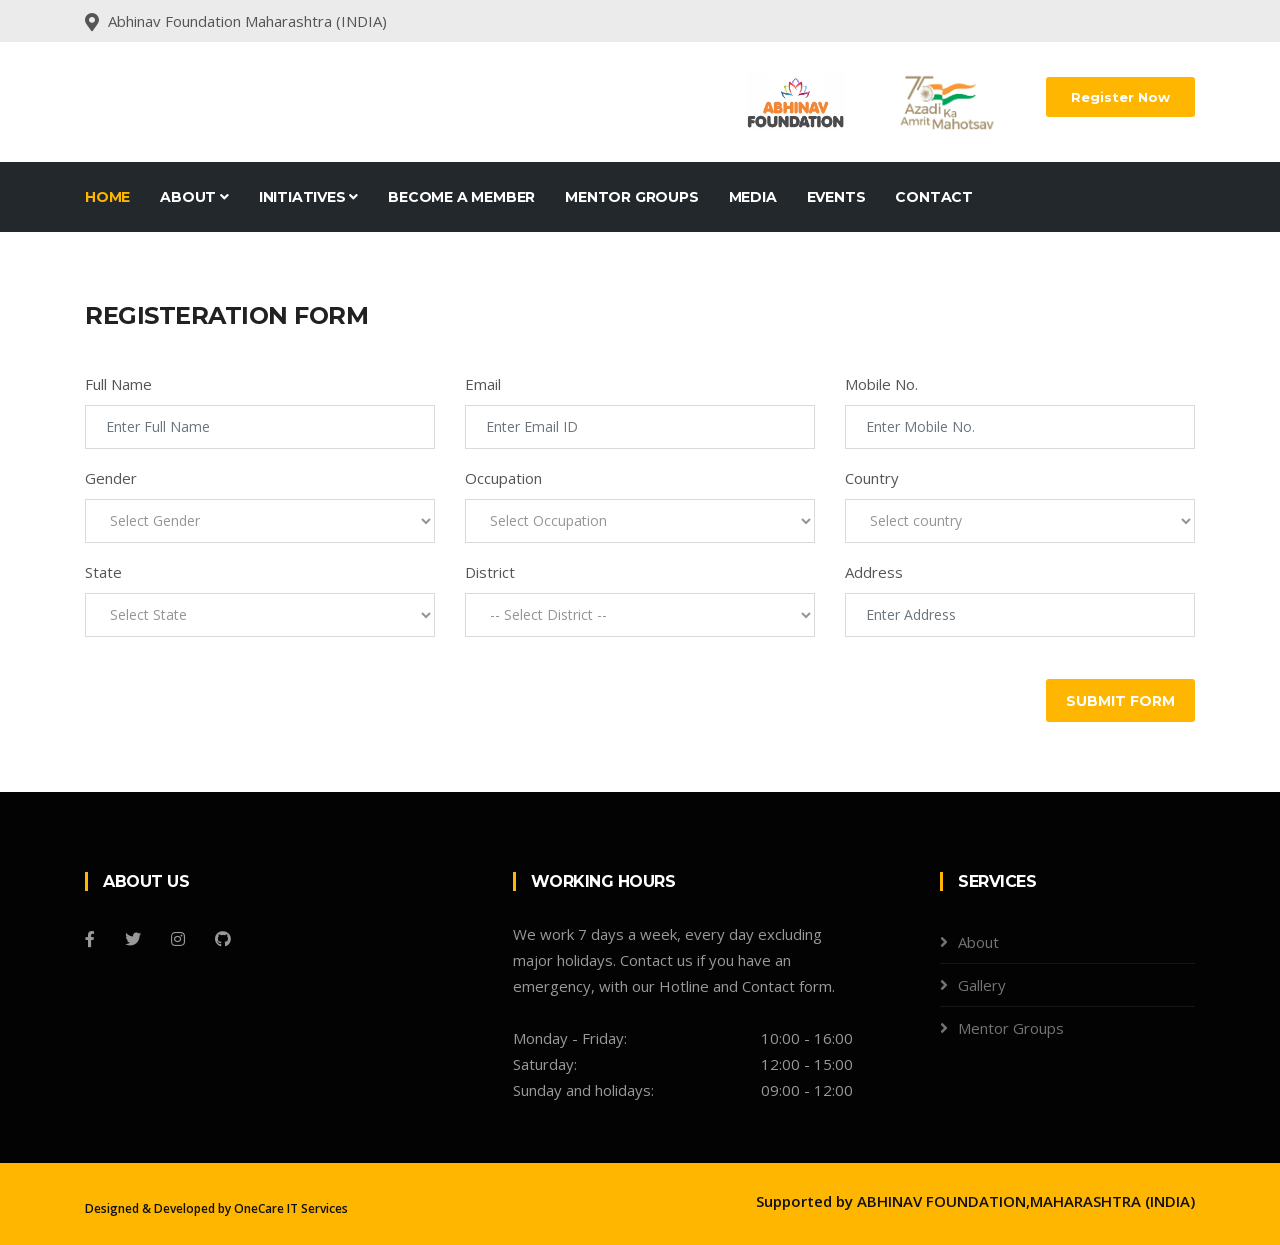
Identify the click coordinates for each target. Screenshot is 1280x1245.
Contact (934, 197)
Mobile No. (881, 384)
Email (483, 384)
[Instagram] (178, 939)
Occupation (503, 478)
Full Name (118, 384)
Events (836, 197)
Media (753, 197)
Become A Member (461, 197)
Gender (111, 478)
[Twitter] (133, 939)
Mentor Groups (631, 197)
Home (107, 197)
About (194, 197)
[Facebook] (90, 939)
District (490, 572)
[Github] (223, 939)
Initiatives (308, 197)
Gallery (982, 985)
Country (872, 478)
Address (874, 572)
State (103, 572)
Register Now (1120, 97)
